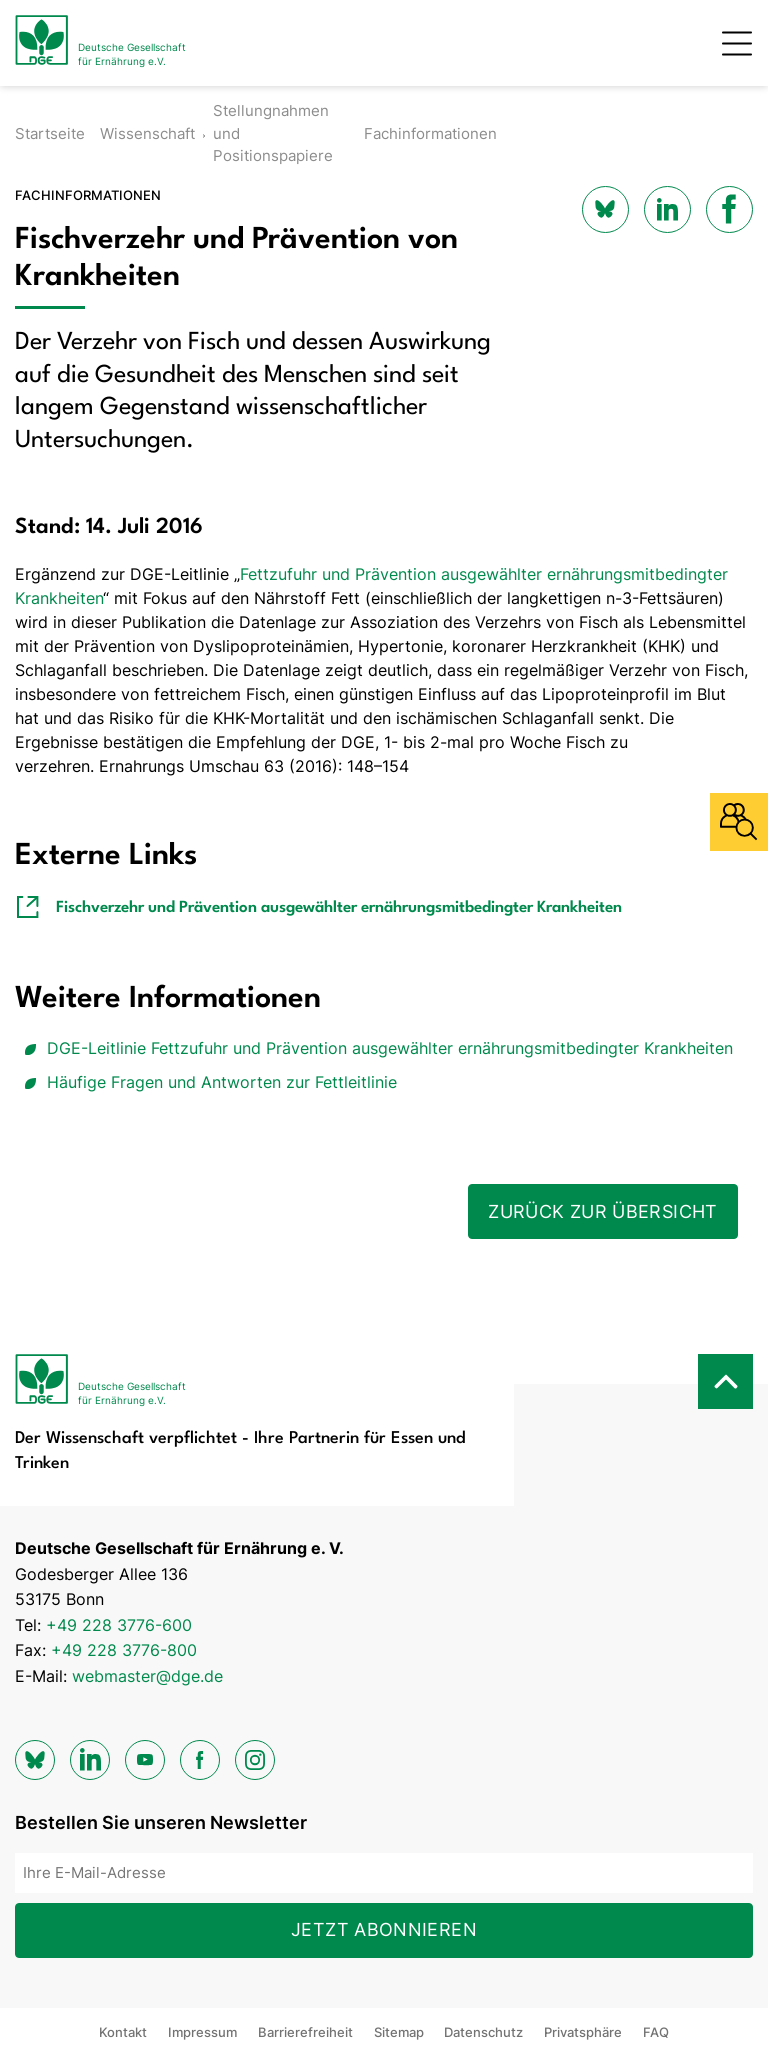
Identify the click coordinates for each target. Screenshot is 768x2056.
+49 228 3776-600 (119, 1625)
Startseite (50, 133)
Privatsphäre (583, 2032)
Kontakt (123, 2032)
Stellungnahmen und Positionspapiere (273, 133)
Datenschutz (483, 2032)
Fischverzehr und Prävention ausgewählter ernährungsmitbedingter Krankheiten (339, 908)
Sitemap (399, 2032)
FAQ (656, 2032)
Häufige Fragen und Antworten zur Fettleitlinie (222, 1082)
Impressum (202, 2032)
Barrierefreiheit (305, 2032)
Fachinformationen (430, 133)
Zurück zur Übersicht (602, 1211)
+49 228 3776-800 (124, 1650)
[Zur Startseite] (100, 43)
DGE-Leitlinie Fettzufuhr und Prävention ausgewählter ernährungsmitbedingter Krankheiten (390, 1048)
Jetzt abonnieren (384, 1929)
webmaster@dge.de (147, 1676)
